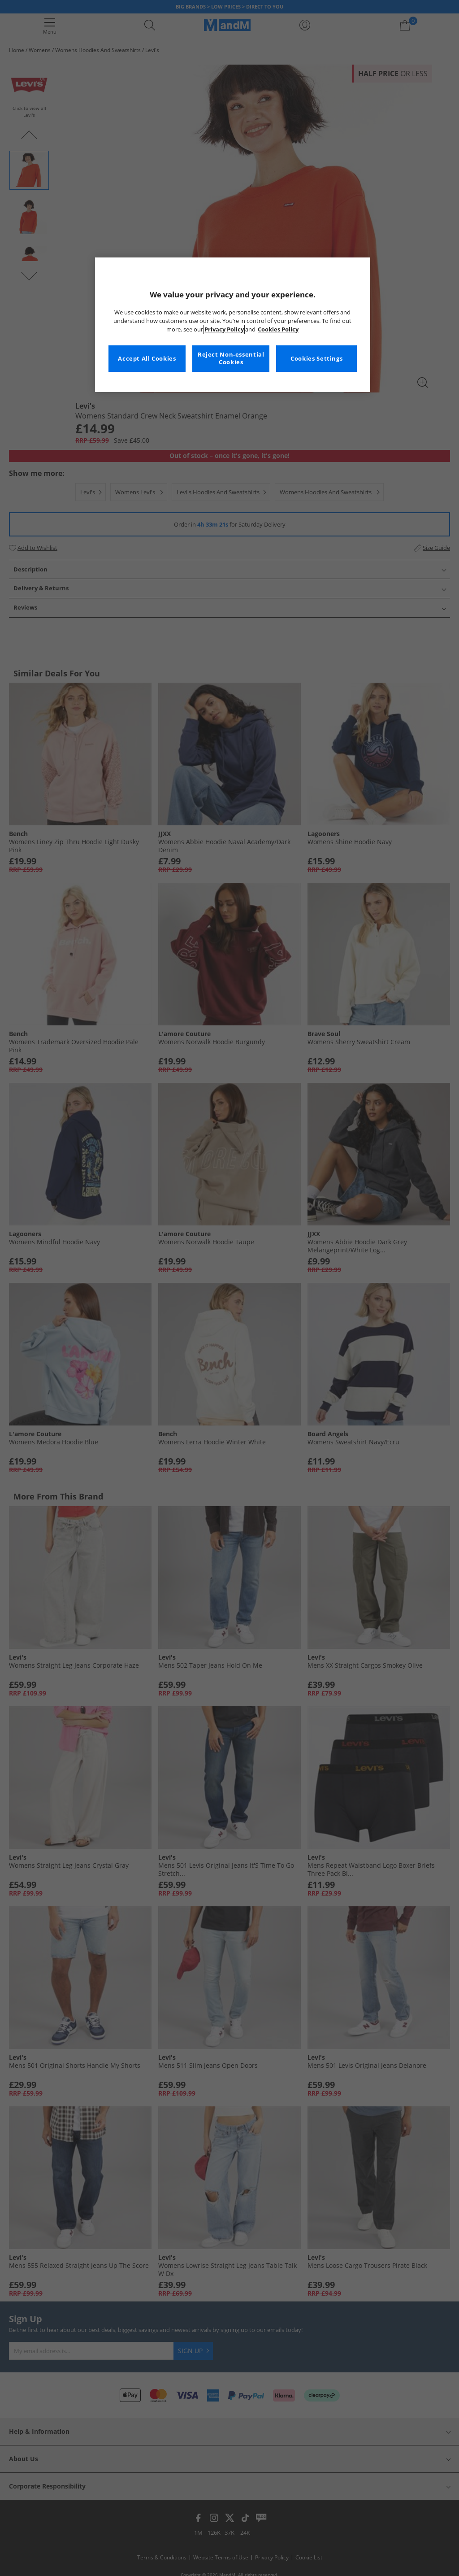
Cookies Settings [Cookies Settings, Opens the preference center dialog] (316, 358)
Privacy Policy (224, 329)
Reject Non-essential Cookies (231, 358)
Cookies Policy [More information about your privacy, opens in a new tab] (278, 329)
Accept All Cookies (147, 358)
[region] (232, 324)
